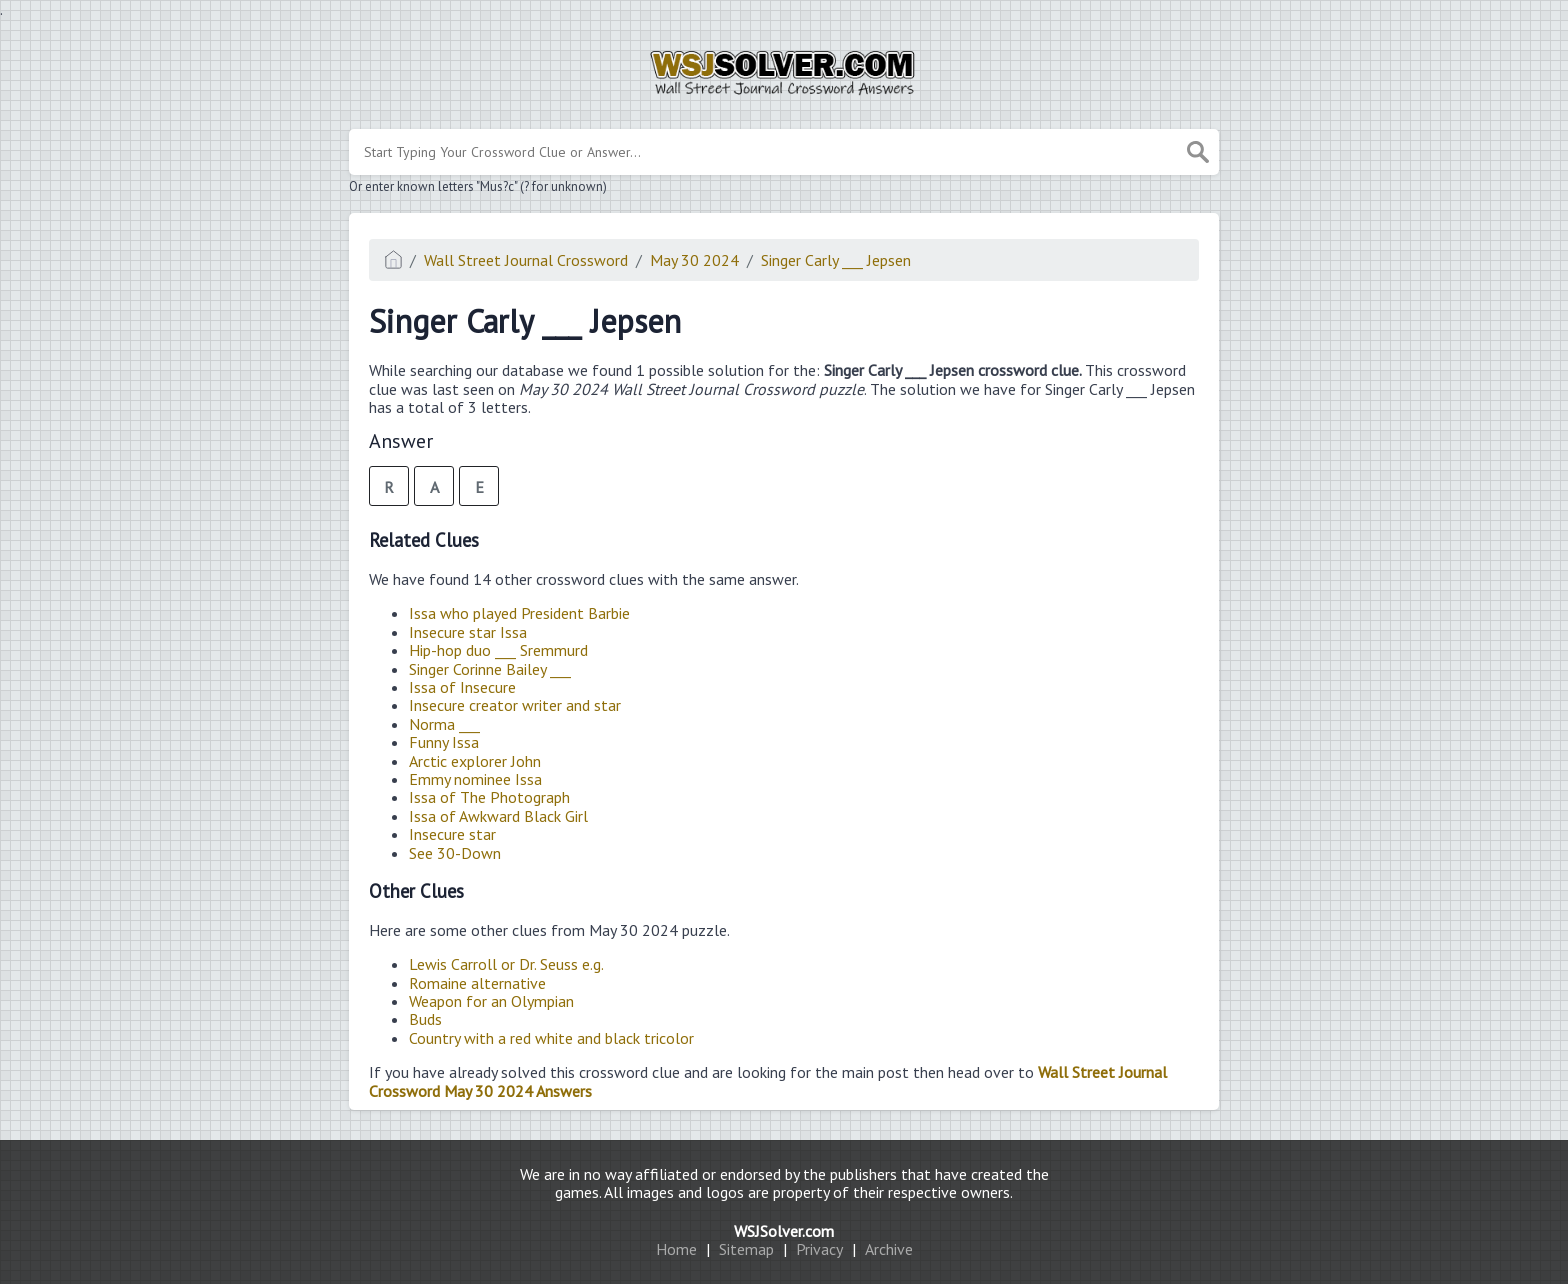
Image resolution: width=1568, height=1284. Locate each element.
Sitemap (746, 1249)
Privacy (819, 1249)
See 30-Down (455, 853)
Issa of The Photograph (489, 797)
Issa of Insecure (462, 687)
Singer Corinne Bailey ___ (490, 669)
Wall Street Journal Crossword (526, 260)
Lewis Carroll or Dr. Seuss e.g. (506, 964)
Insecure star (452, 834)
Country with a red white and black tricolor (551, 1038)
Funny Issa (444, 742)
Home (676, 1249)
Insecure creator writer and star (515, 705)
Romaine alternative (477, 983)
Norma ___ (444, 724)
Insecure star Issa (468, 632)
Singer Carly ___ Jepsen (836, 260)
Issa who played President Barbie (519, 613)
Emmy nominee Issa (475, 779)
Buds (425, 1019)
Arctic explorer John (475, 761)
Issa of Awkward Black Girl (498, 816)
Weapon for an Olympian (491, 1001)
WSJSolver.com (784, 1231)
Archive (889, 1249)
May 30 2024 (694, 260)
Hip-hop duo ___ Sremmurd (498, 650)
